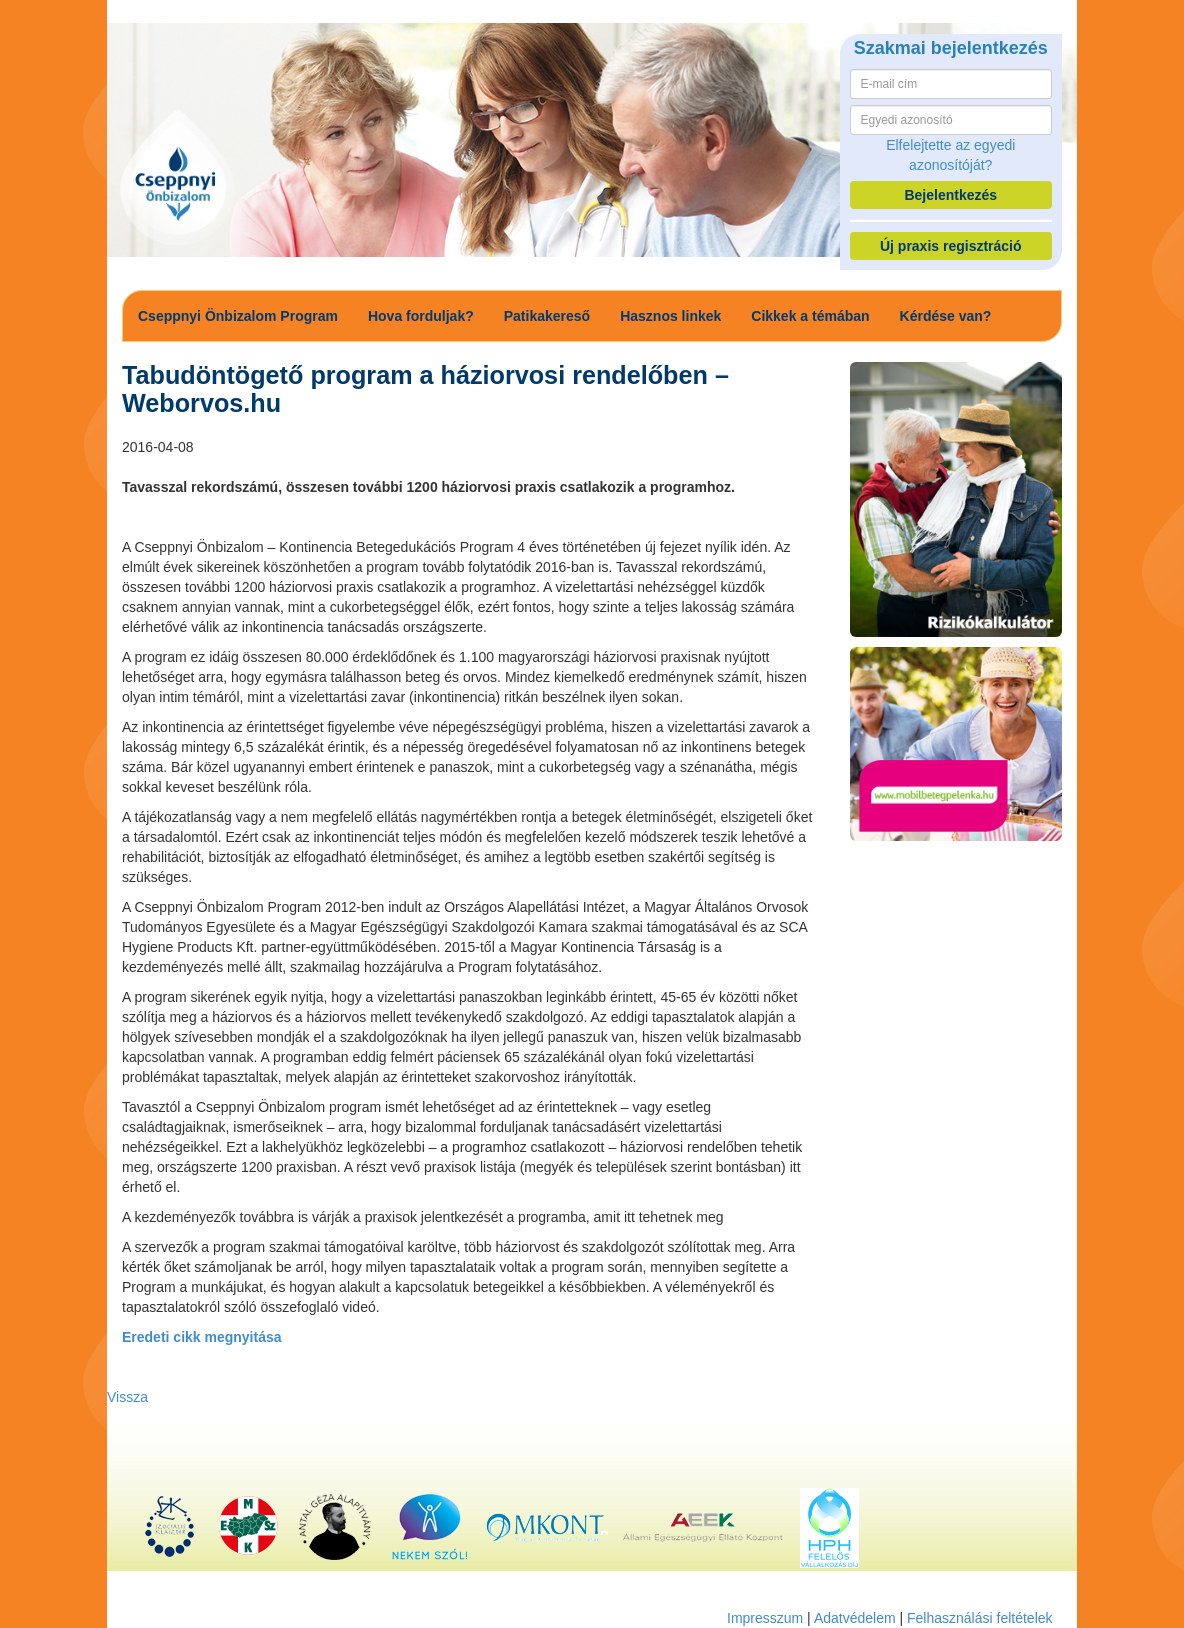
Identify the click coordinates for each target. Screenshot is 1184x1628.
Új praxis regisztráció (951, 246)
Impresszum (765, 1618)
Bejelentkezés (950, 195)
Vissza (127, 1397)
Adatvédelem (855, 1618)
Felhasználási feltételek (980, 1618)
